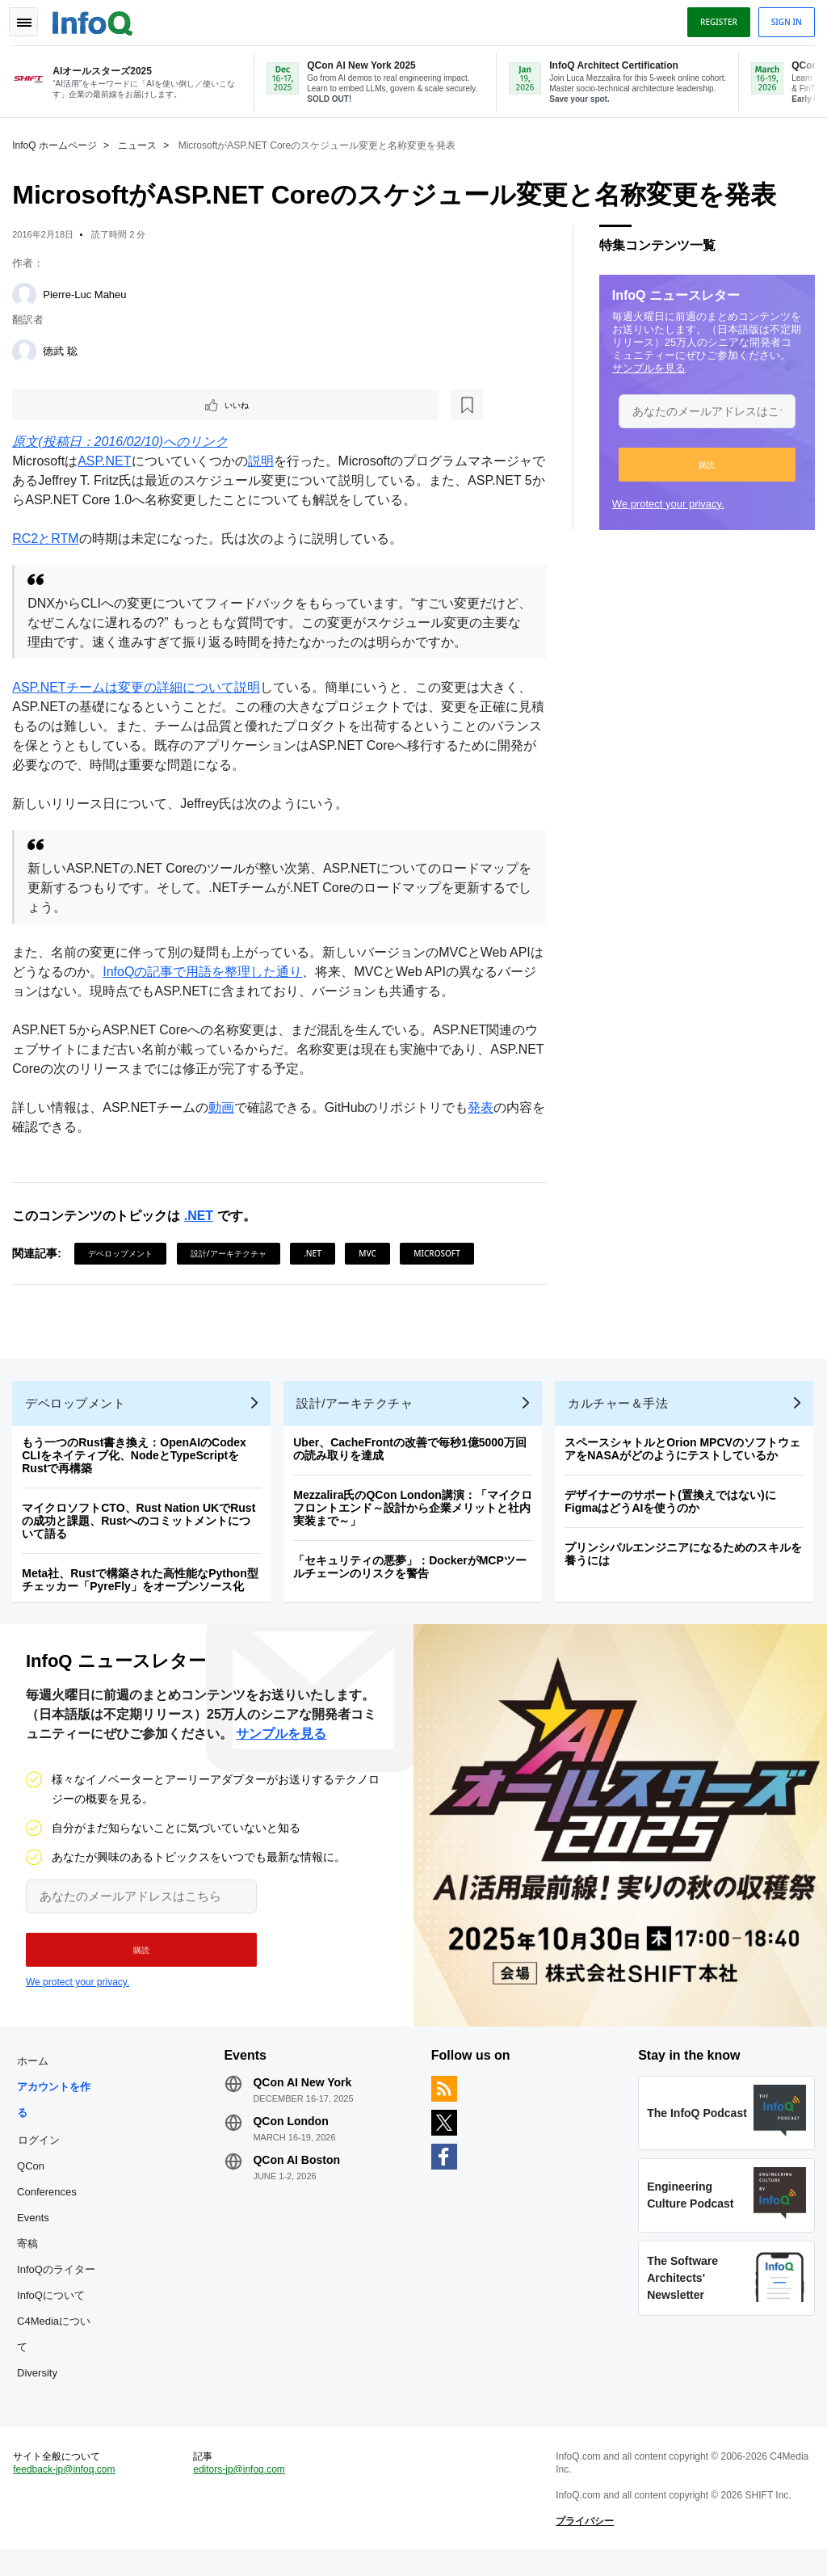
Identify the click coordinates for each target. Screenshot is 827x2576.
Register (714, 18)
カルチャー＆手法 (622, 1410)
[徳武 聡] (28, 348)
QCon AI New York (304, 2097)
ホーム (36, 2076)
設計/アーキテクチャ (233, 1253)
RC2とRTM (49, 538)
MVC (371, 1253)
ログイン (43, 2155)
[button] (703, 461)
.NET (201, 1216)
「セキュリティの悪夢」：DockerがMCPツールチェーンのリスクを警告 (414, 1574)
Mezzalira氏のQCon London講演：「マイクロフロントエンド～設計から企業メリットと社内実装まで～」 (416, 1515)
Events (37, 2233)
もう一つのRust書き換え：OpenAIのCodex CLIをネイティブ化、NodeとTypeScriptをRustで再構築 (138, 1462)
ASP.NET (108, 461)
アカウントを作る (57, 2115)
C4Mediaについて (57, 2349)
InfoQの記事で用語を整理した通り (219, 972)
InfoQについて (55, 2311)
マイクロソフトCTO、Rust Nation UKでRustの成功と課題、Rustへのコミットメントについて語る (142, 1528)
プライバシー (584, 2543)
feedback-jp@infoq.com (68, 2492)
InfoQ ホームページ (58, 142)
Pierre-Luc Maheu (88, 291)
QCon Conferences (51, 2194)
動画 (224, 1107)
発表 (484, 1107)
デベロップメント (124, 1253)
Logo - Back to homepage (97, 17)
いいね (61, 403)
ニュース (141, 142)
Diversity (41, 2388)
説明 (264, 461)
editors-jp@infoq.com (241, 2492)
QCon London (292, 2136)
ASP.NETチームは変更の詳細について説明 (139, 687)
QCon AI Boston (298, 2175)
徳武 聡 (64, 348)
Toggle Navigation (30, 18)
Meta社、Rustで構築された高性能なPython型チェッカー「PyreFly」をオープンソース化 (144, 1587)
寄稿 (31, 2259)
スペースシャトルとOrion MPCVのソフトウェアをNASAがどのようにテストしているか (686, 1456)
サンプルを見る (645, 365)
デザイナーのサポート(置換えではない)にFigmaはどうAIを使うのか (674, 1509)
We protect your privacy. (664, 501)
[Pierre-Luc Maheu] (28, 292)
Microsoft (441, 1253)
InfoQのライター (60, 2285)
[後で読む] (116, 403)
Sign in (782, 18)
